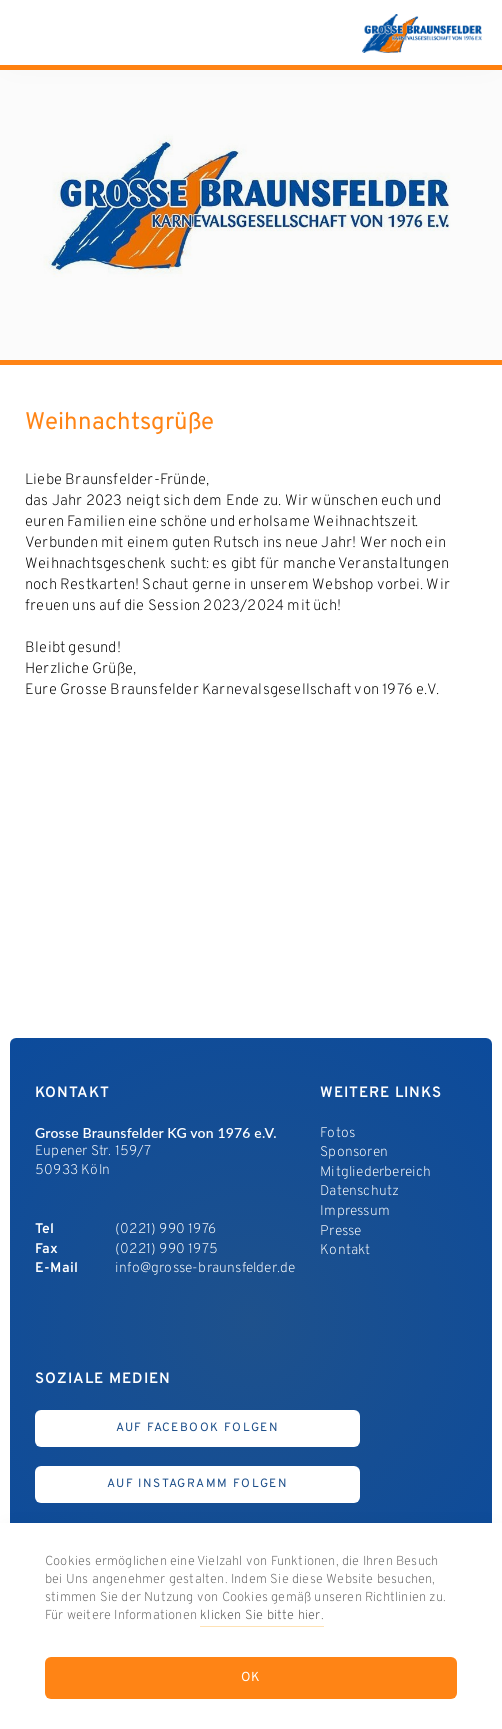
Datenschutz (359, 1191)
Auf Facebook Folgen (198, 1428)
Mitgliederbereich (375, 1172)
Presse (340, 1231)
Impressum (355, 1211)
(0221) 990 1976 (165, 1229)
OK (251, 1678)
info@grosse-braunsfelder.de (205, 1268)
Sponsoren (354, 1152)
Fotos (337, 1133)
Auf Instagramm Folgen (197, 1484)
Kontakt (345, 1250)
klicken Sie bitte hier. (262, 1616)
